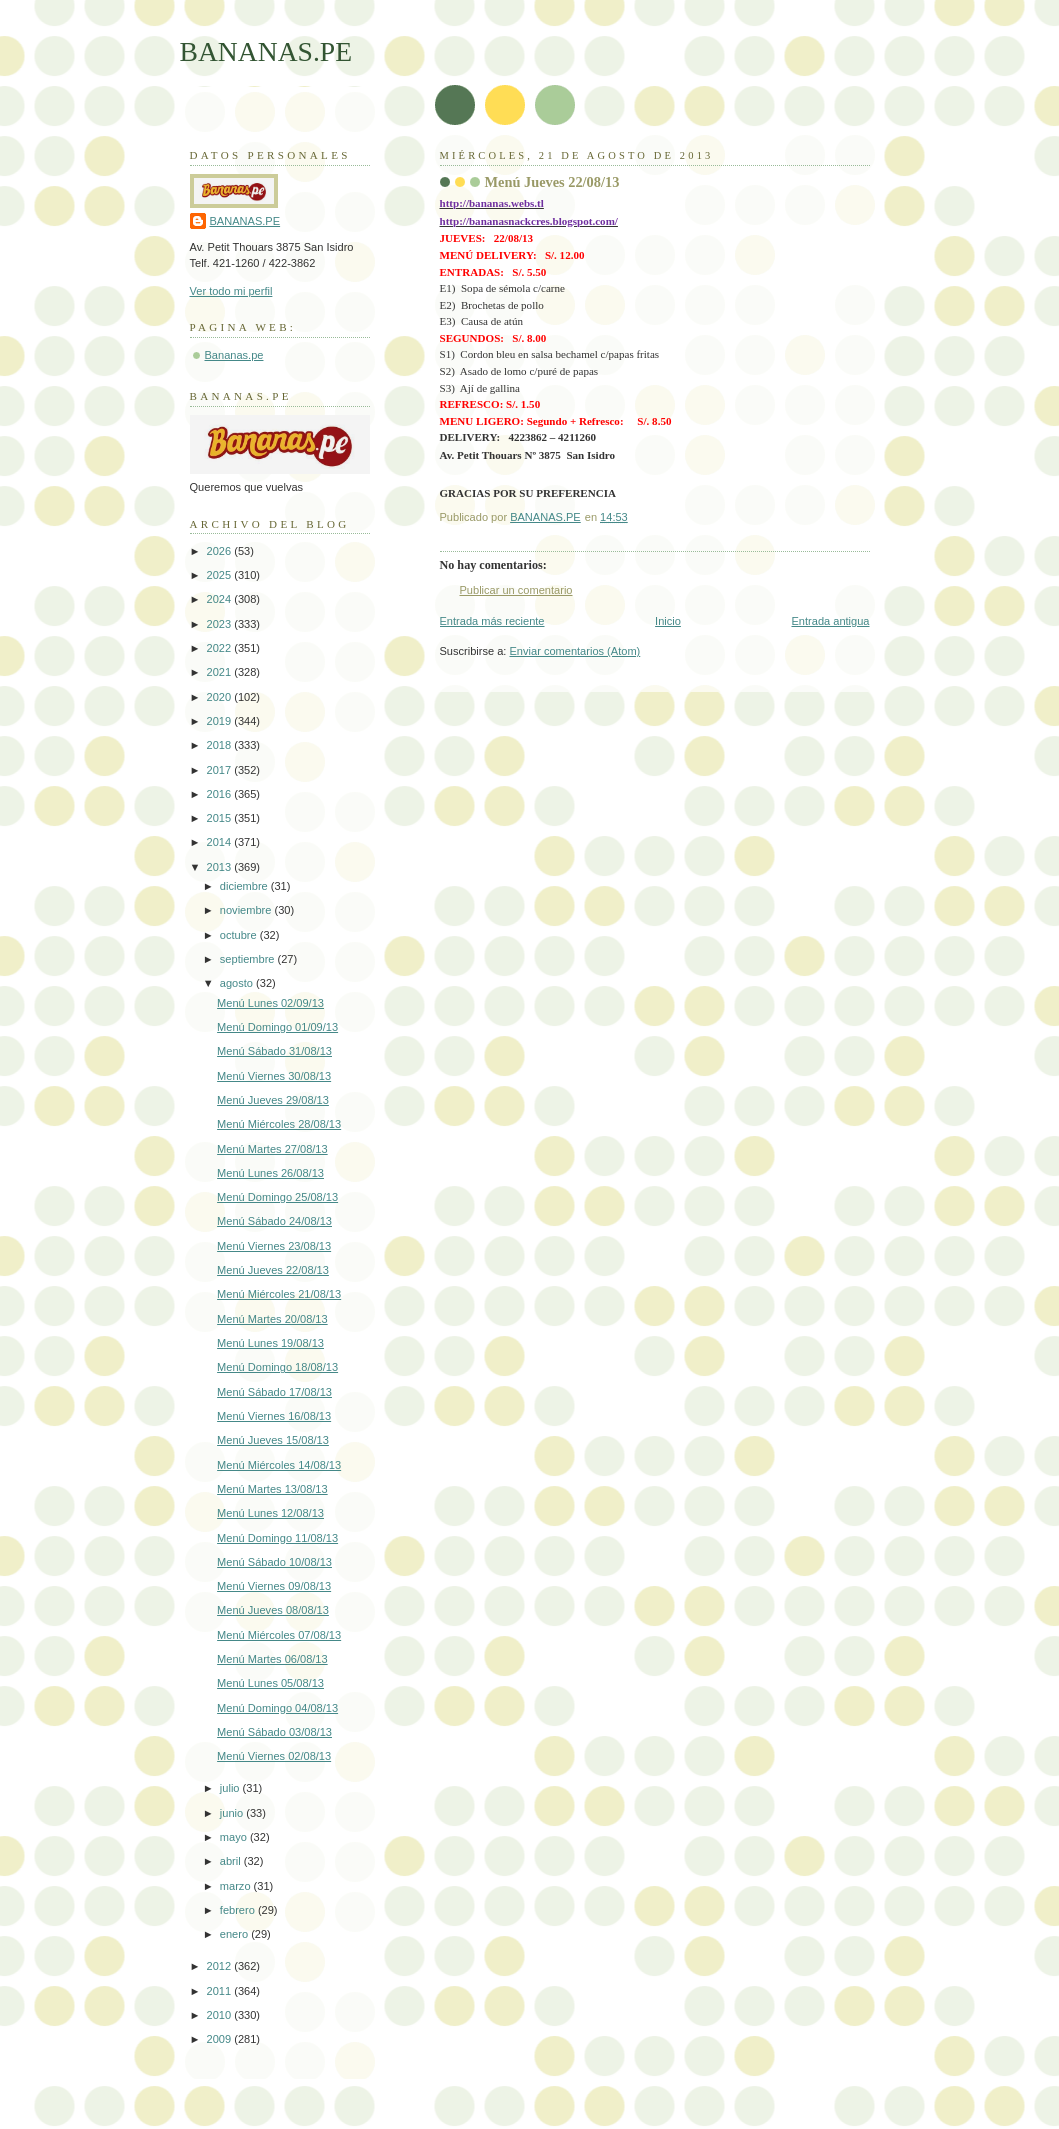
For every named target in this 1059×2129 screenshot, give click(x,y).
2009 (221, 2039)
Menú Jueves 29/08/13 (273, 1100)
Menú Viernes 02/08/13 (274, 1756)
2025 (221, 575)
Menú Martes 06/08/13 (272, 1659)
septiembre (249, 959)
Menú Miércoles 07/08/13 (279, 1635)
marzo (237, 1886)
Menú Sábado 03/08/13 (274, 1732)
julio (231, 1788)
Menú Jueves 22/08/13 (273, 1270)
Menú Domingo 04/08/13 (277, 1708)
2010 (221, 2015)
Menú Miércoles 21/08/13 (279, 1294)
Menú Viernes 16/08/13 (274, 1416)
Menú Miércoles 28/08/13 (279, 1124)
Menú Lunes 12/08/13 (270, 1513)
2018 (221, 745)
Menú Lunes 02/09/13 (270, 1003)
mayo (235, 1837)
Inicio (668, 621)
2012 (221, 1966)
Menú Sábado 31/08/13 (274, 1051)
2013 (221, 867)
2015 (221, 818)
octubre (240, 935)
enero (235, 1934)
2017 (221, 770)
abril (232, 1861)
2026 (221, 551)
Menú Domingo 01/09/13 (277, 1027)
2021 (221, 672)
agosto (238, 983)
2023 (221, 624)
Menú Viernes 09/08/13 (274, 1586)
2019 (221, 721)
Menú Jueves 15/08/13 (273, 1440)
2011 (221, 1991)
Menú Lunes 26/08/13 (270, 1173)
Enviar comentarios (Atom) (575, 651)
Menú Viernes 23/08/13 (274, 1246)
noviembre (247, 910)
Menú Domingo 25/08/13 (277, 1197)
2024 (221, 599)
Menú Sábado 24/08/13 (274, 1221)
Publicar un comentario (516, 590)
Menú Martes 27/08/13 (272, 1149)
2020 (221, 697)
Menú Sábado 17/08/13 (274, 1392)
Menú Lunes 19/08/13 (270, 1343)
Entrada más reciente (492, 621)
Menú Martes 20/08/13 (272, 1319)
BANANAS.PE (266, 51)
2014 (221, 842)
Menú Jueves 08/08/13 (273, 1610)
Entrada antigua (830, 621)
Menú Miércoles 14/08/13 (279, 1465)
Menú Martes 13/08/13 (272, 1489)
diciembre (245, 886)
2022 (221, 648)
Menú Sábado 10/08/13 (274, 1562)
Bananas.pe (234, 355)
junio (233, 1813)
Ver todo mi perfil (231, 291)
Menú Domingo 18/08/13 (277, 1367)
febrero (239, 1910)
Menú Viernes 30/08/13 (274, 1076)
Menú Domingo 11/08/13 (277, 1538)
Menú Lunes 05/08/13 (270, 1683)
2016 (221, 794)
